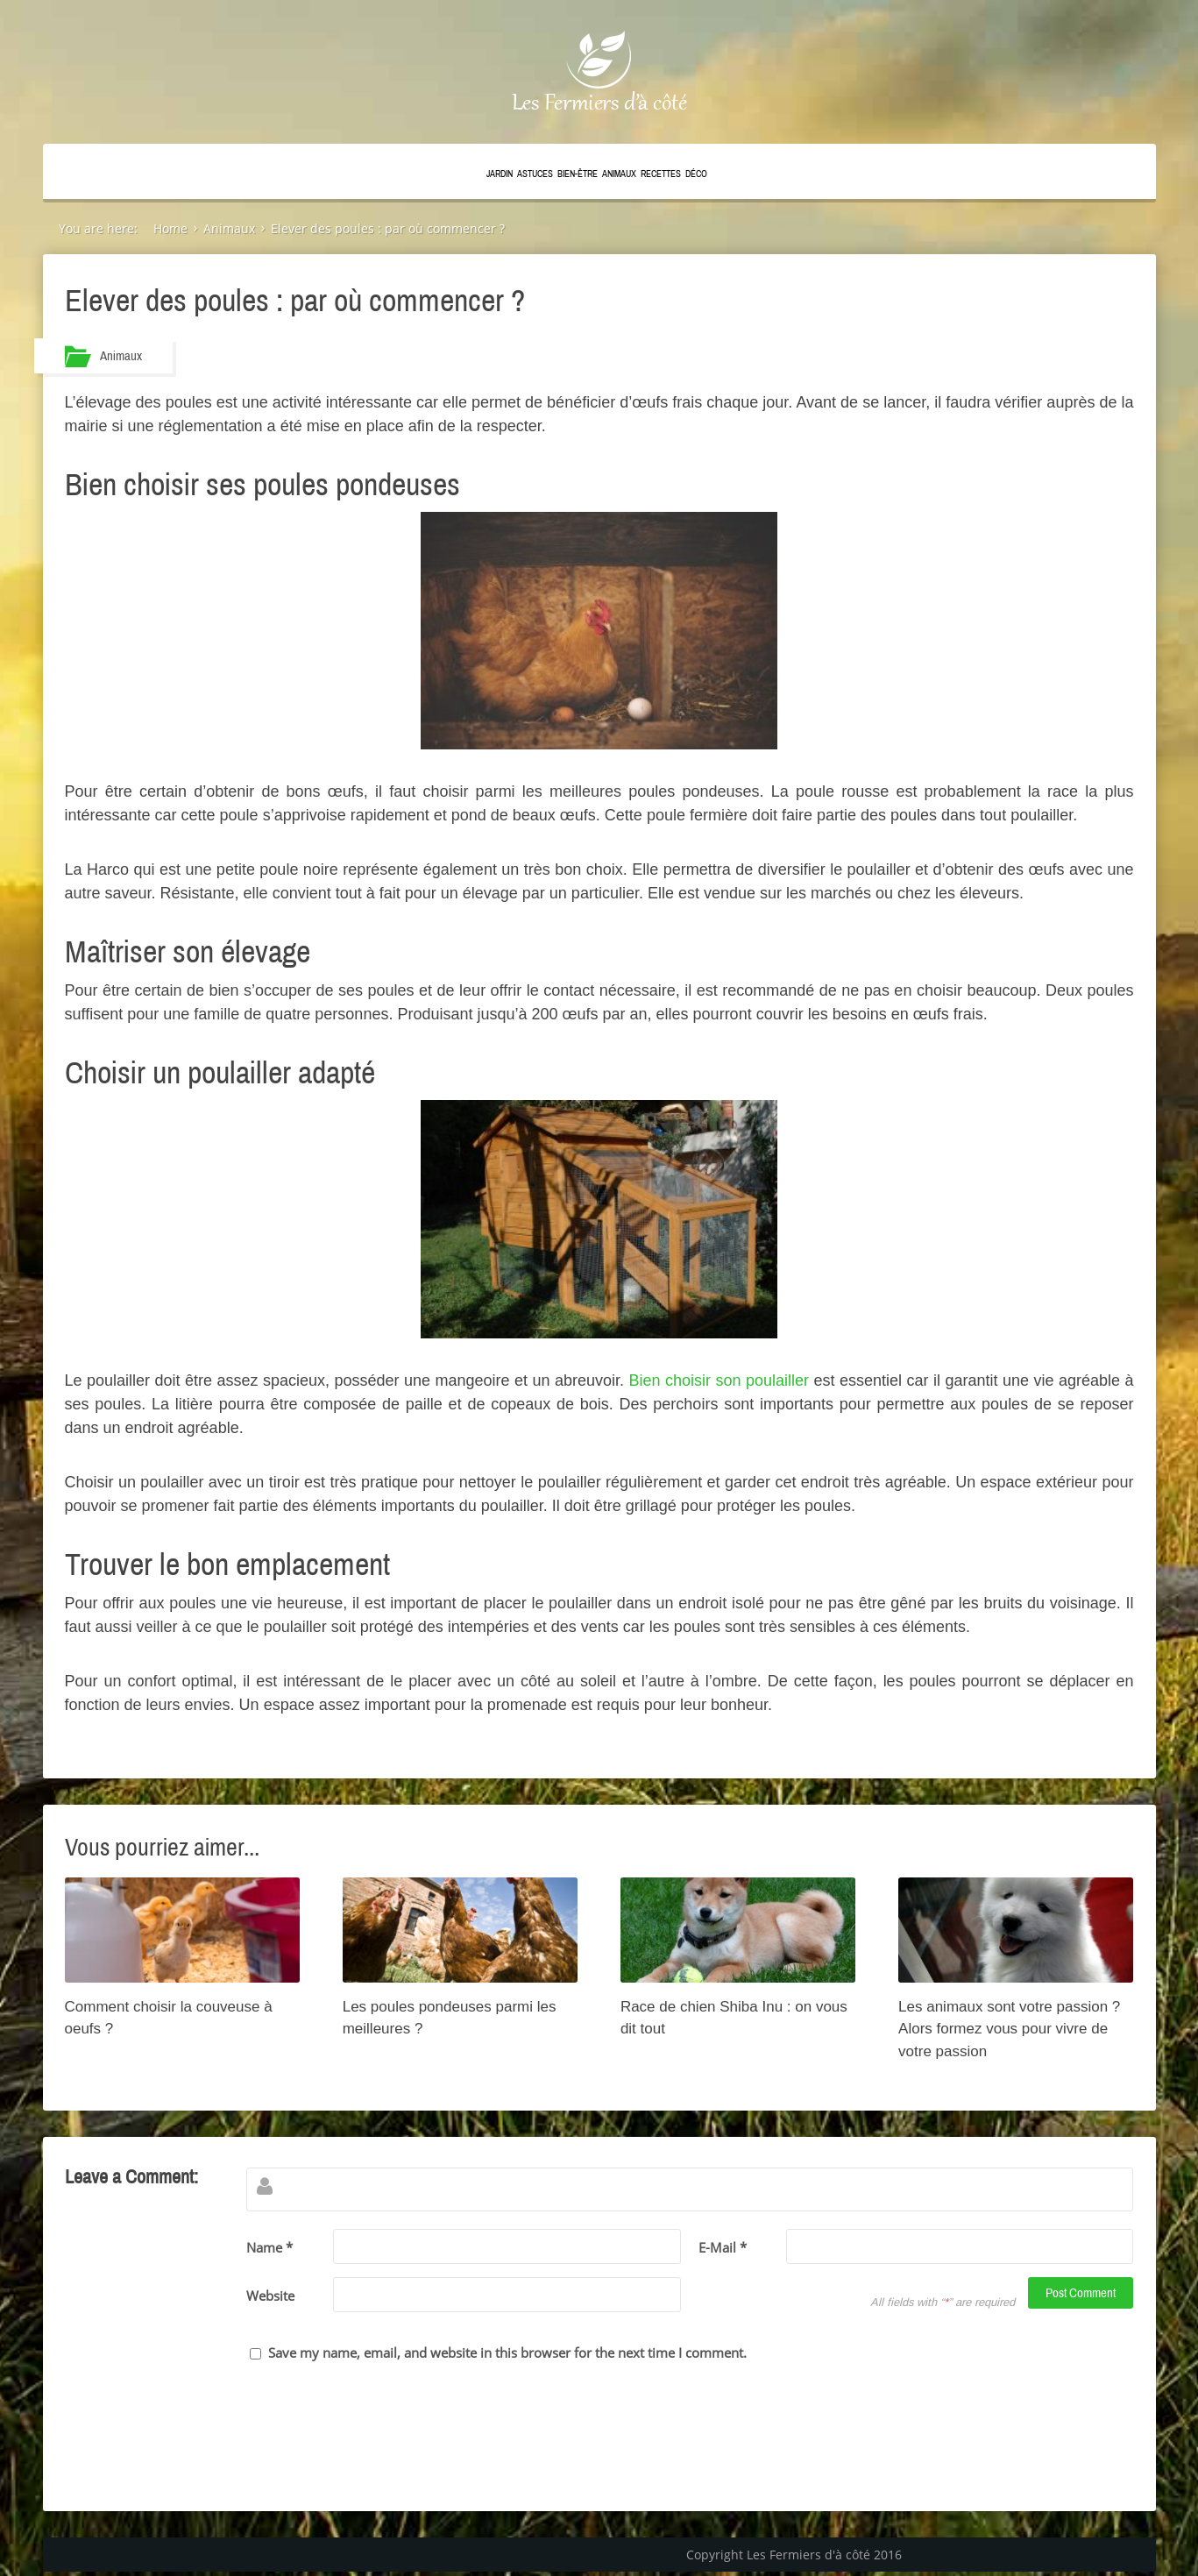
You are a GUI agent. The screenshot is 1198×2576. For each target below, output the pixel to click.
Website (270, 2295)
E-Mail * (722, 2247)
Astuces (535, 174)
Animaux (619, 174)
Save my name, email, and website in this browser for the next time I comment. (507, 2352)
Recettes (661, 174)
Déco (696, 174)
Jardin (499, 174)
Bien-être (577, 174)
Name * (269, 2247)
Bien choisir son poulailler (719, 1380)
